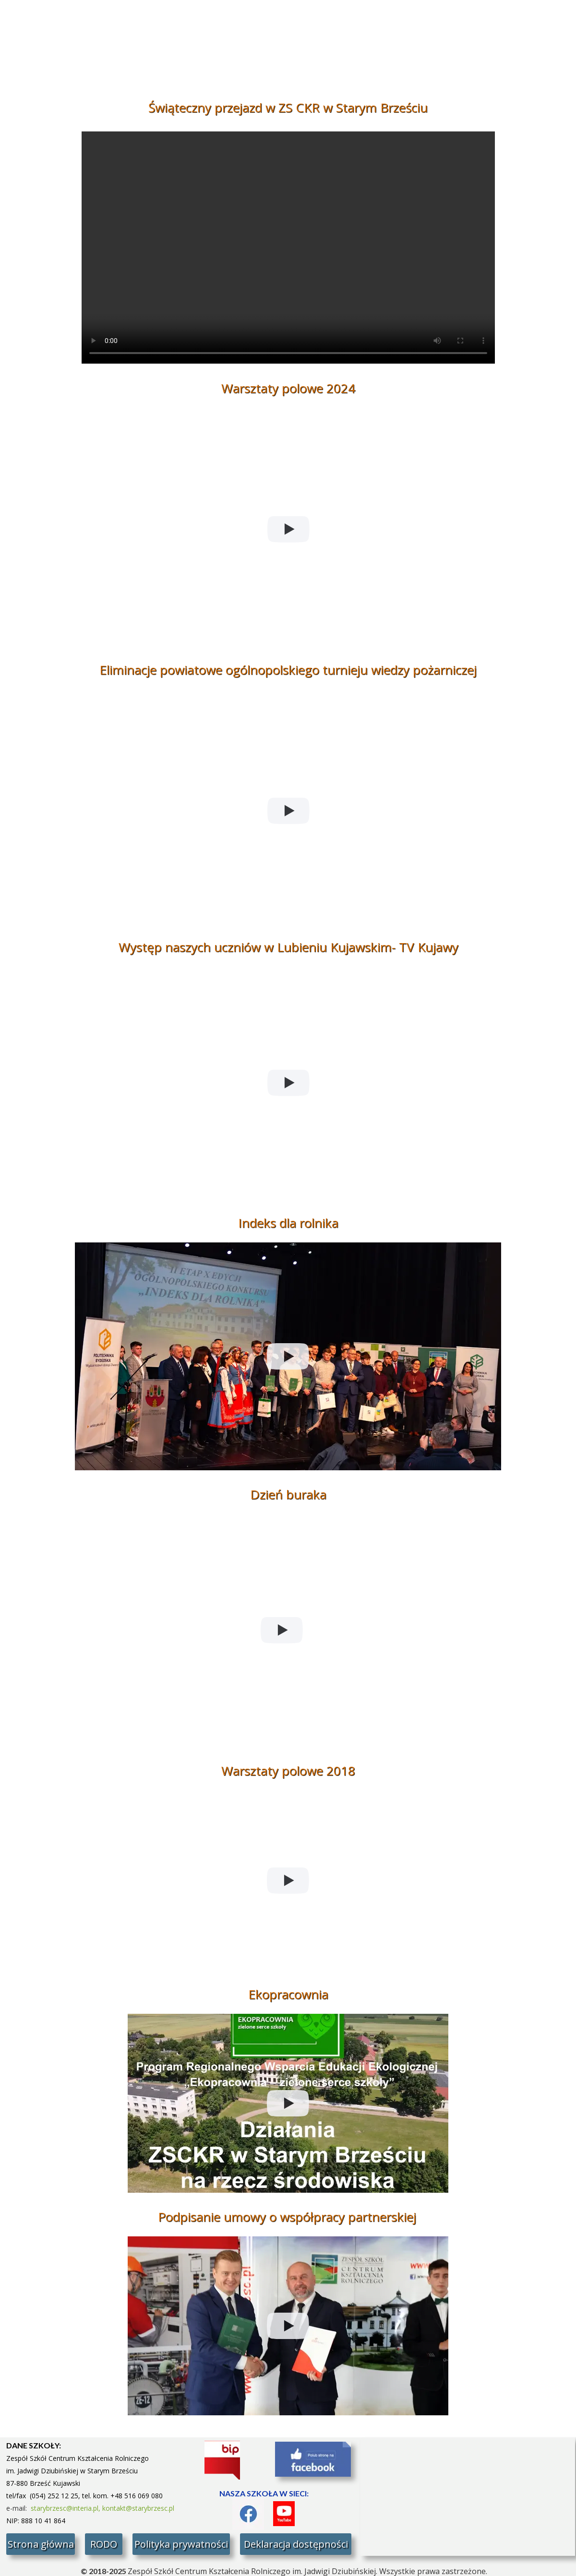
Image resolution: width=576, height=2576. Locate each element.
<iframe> (467, 2496)
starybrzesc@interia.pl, (66, 2508)
